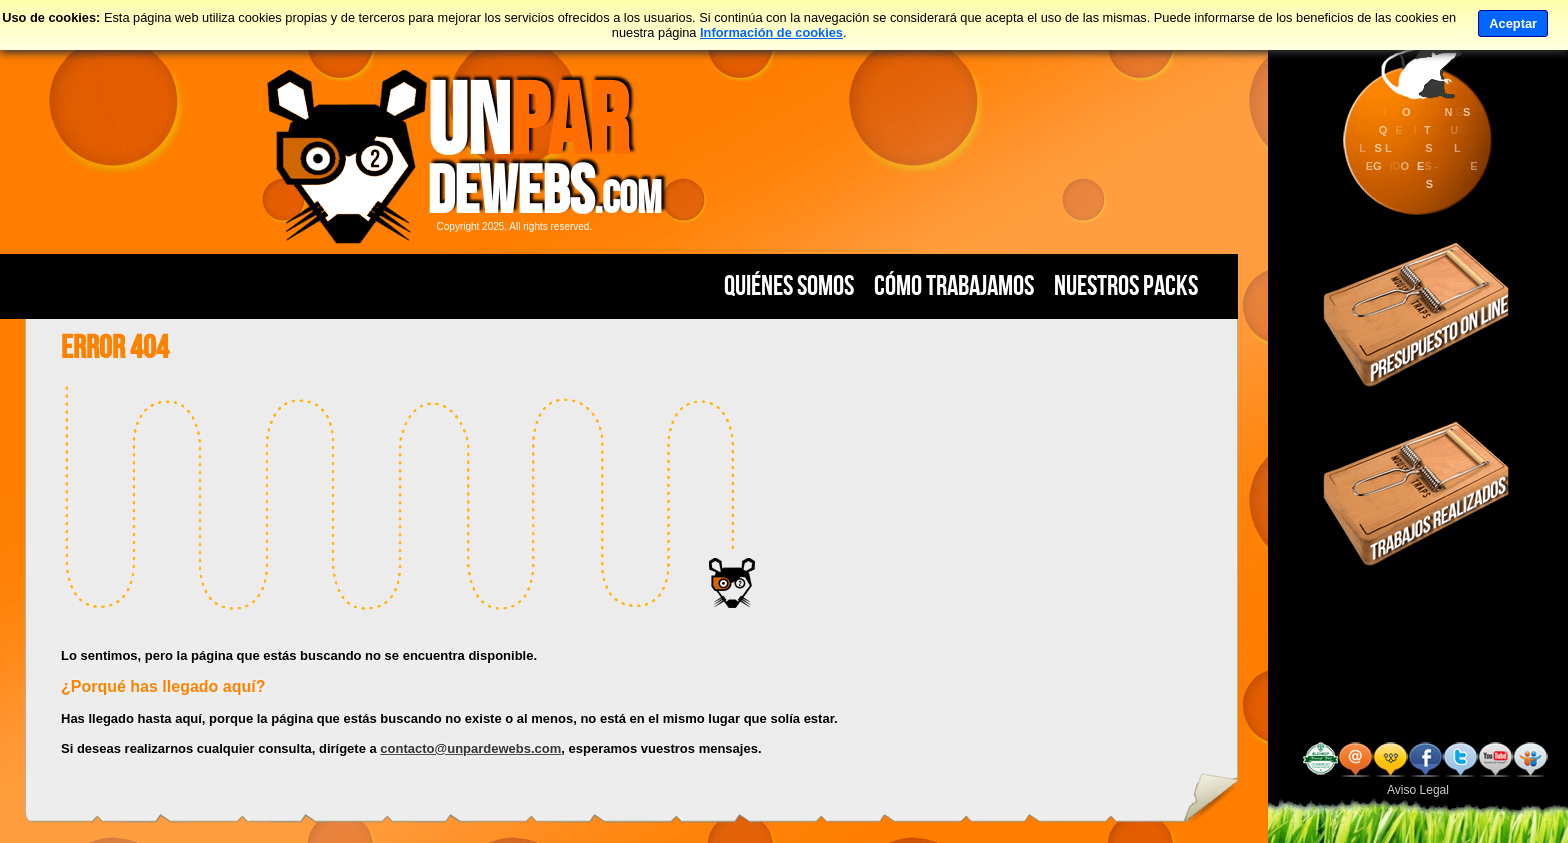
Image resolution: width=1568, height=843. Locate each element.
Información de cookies (771, 32)
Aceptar (1513, 23)
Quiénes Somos (789, 285)
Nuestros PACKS (1126, 285)
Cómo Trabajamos (954, 285)
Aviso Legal (1418, 790)
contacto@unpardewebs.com (470, 748)
